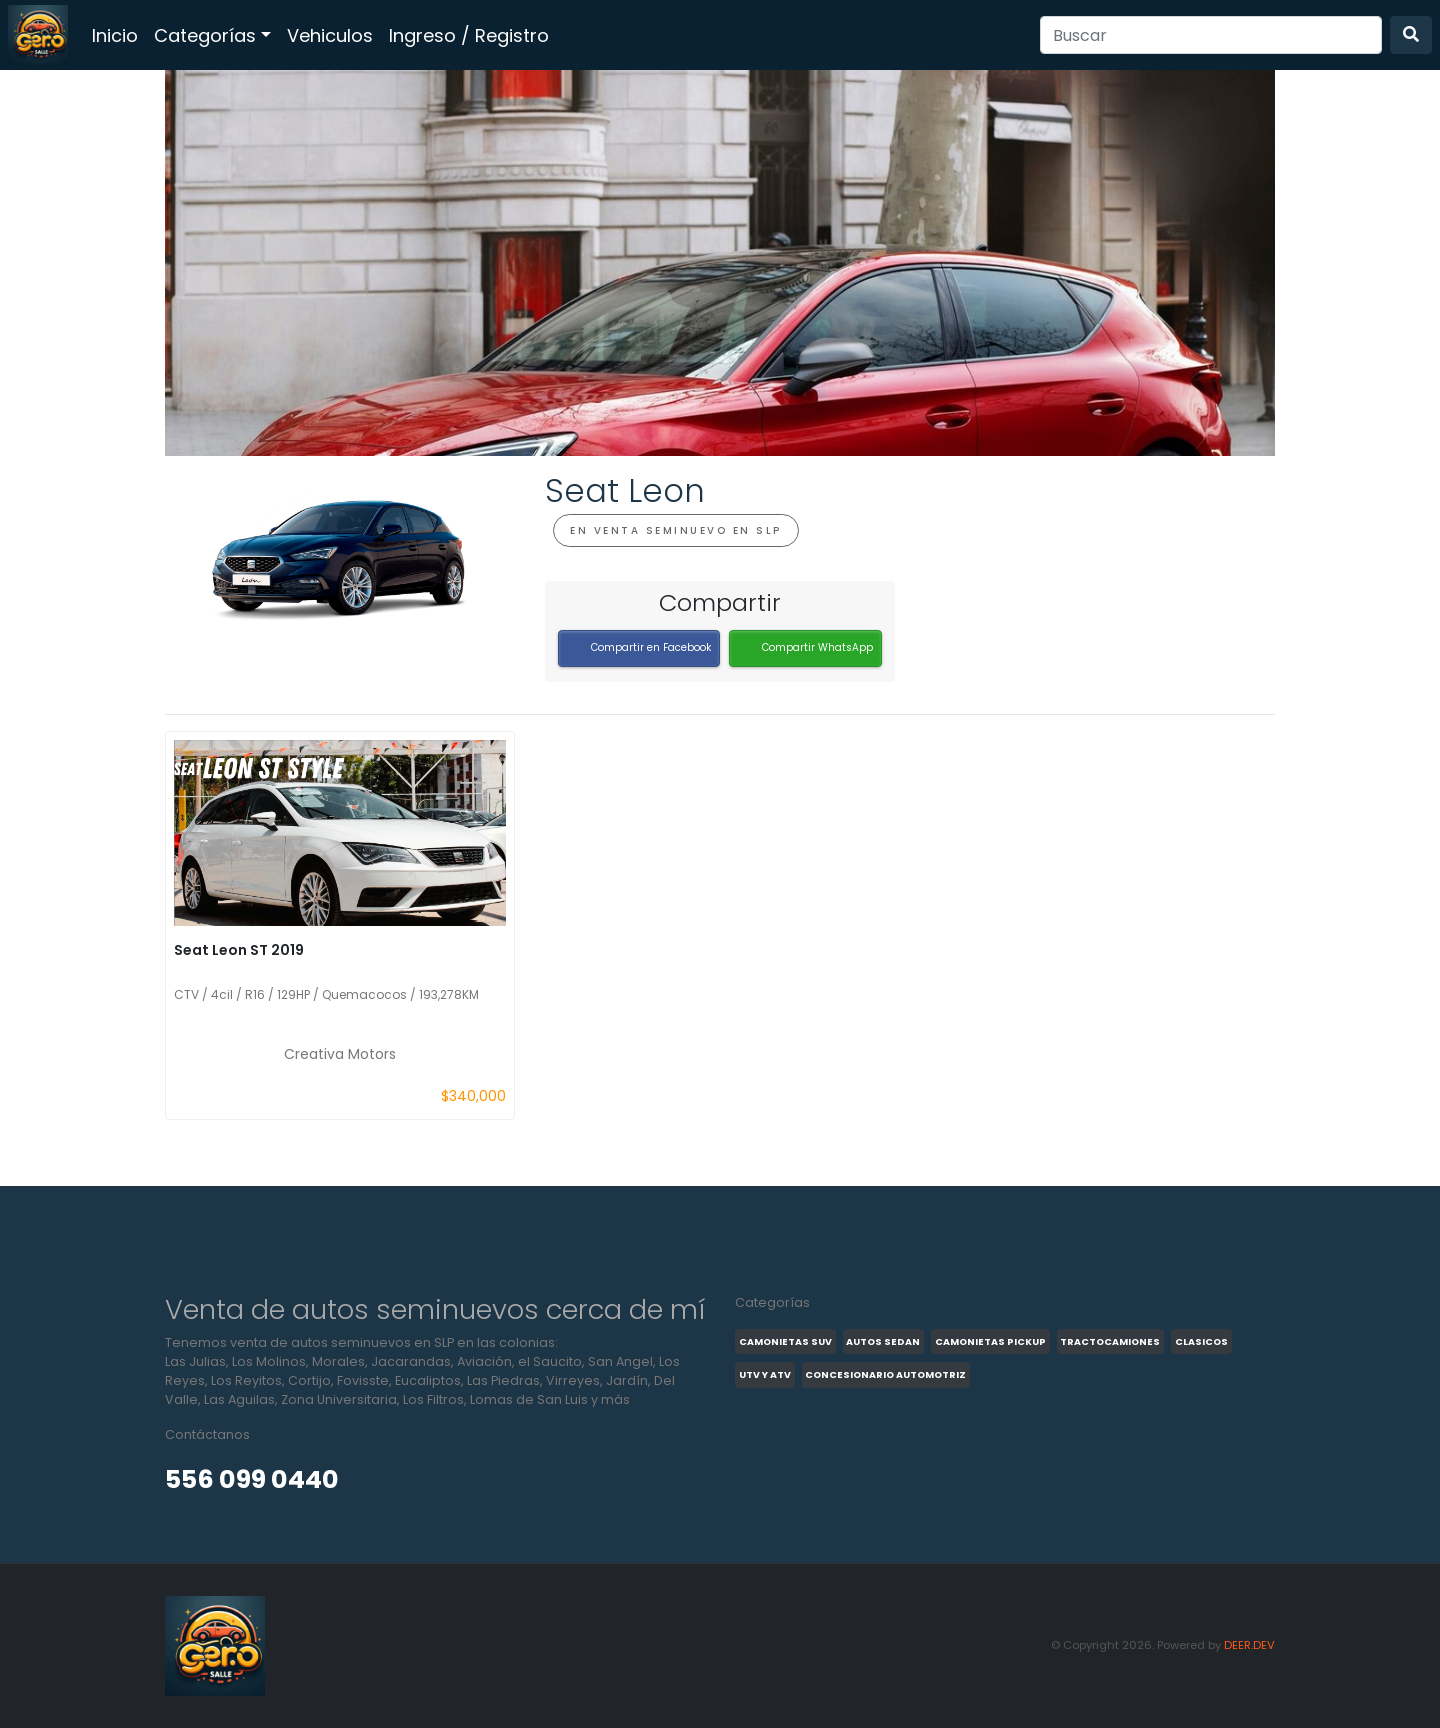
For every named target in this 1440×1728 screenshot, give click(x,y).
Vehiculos (330, 35)
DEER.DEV (1249, 1645)
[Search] (1211, 35)
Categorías (205, 35)
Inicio (115, 35)
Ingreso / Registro (469, 35)
